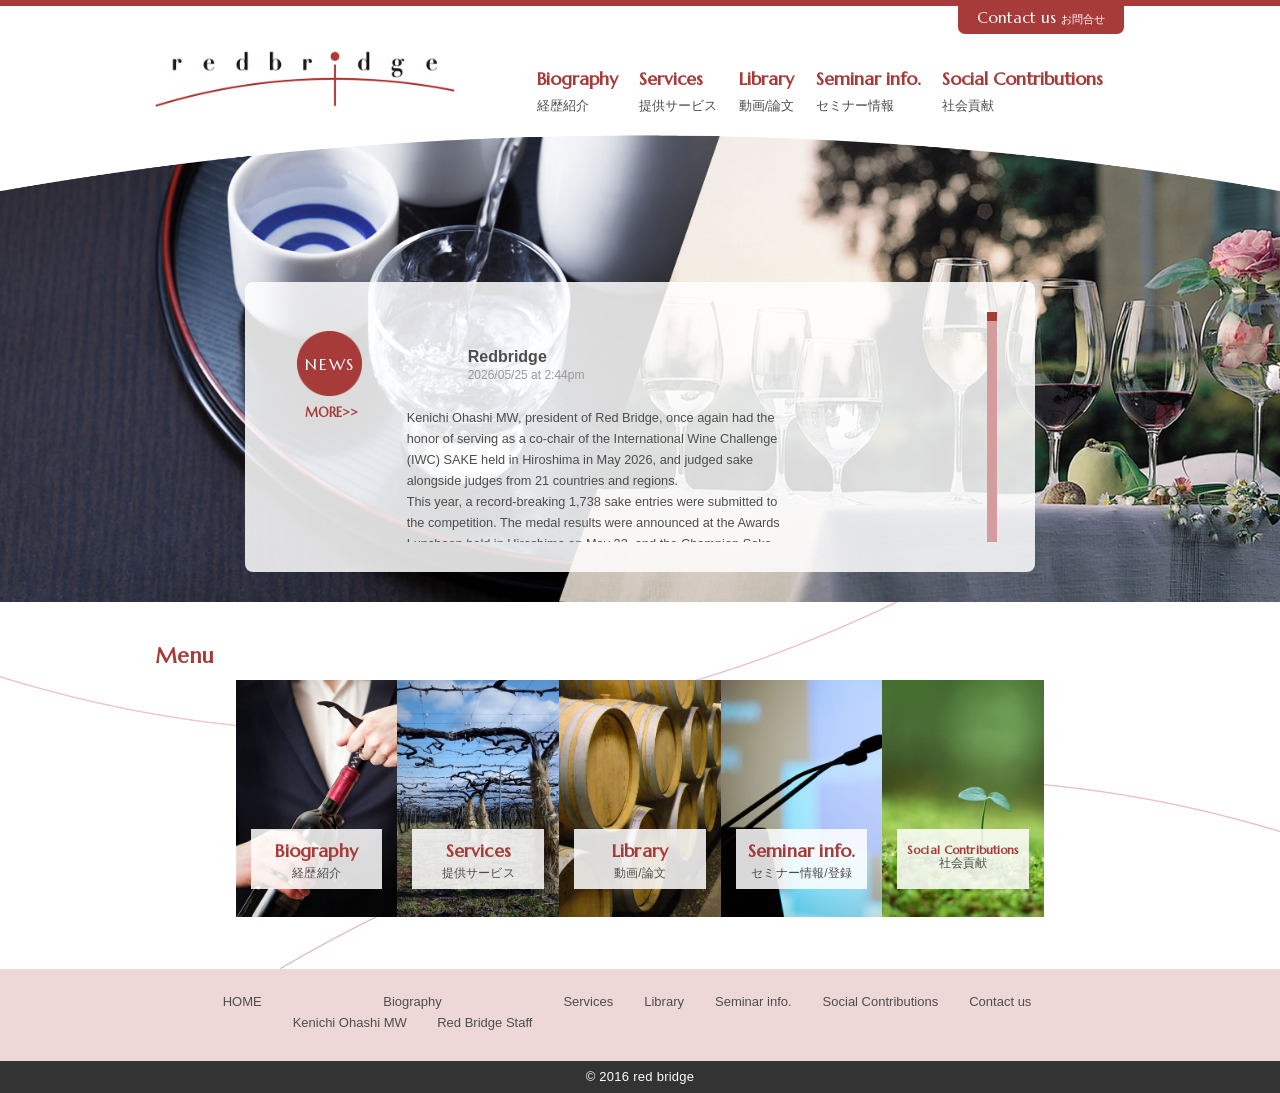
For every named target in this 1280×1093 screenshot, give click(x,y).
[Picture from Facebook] (841, 407)
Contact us (1041, 17)
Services (678, 93)
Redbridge (507, 356)
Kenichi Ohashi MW (350, 1022)
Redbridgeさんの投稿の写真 (895, 471)
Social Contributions (1022, 93)
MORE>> (329, 413)
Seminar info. (868, 93)
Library (767, 93)
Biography (577, 93)
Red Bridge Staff (484, 1022)
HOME (242, 1001)
